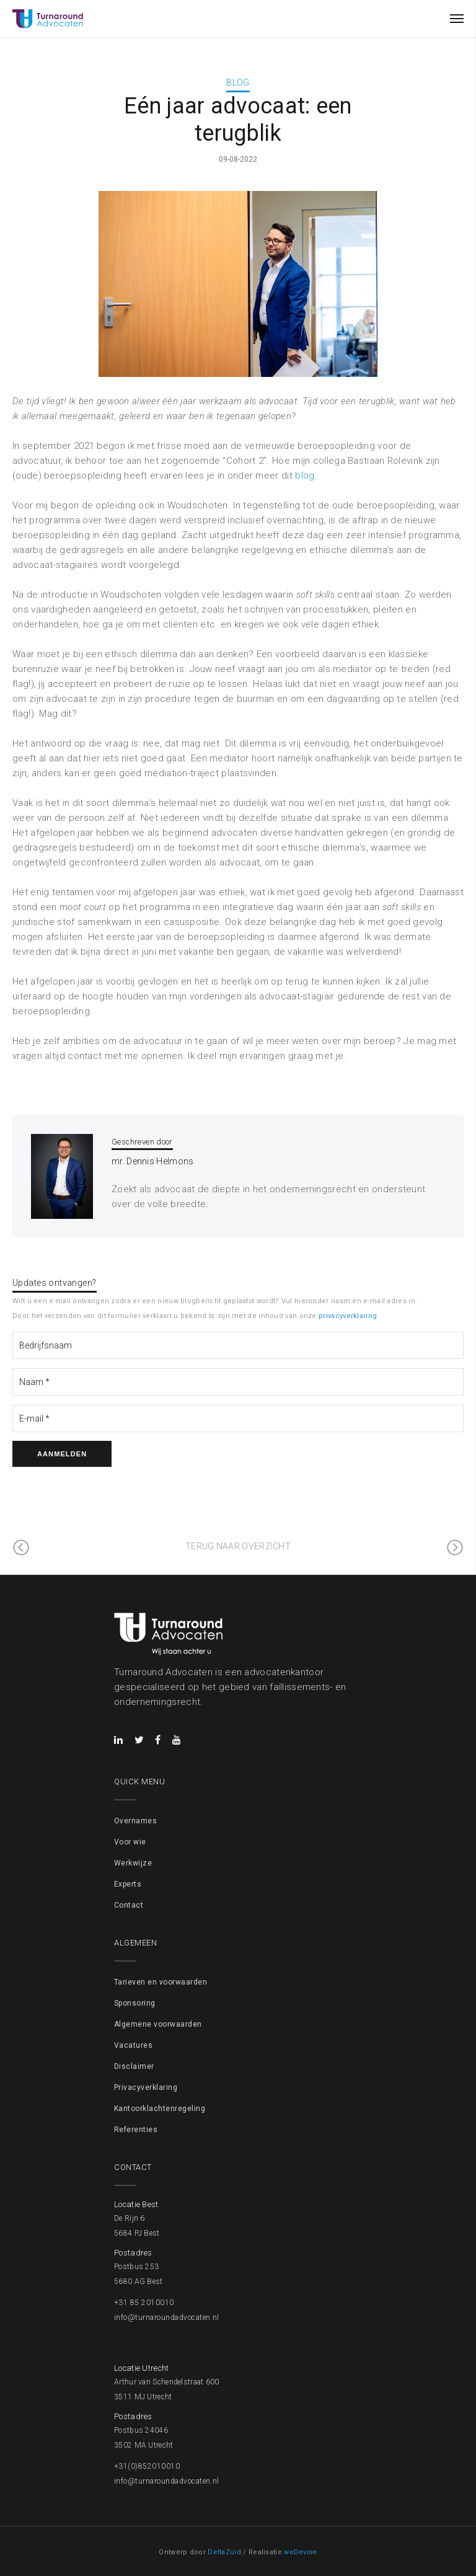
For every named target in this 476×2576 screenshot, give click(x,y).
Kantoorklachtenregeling (159, 2108)
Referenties (135, 2129)
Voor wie (130, 1842)
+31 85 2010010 (144, 2302)
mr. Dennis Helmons (152, 1161)
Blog (238, 82)
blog (304, 475)
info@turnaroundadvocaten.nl (166, 2317)
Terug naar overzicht (238, 1546)
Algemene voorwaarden (158, 2024)
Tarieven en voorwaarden (160, 1982)
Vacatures (133, 2045)
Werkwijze (133, 1863)
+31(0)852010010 (147, 2466)
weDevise (300, 2552)
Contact (128, 1905)
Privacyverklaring (145, 2087)
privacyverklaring (348, 1316)
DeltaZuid (224, 2552)
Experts (127, 1884)
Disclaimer (134, 2066)
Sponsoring (135, 2003)
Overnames (135, 1821)
